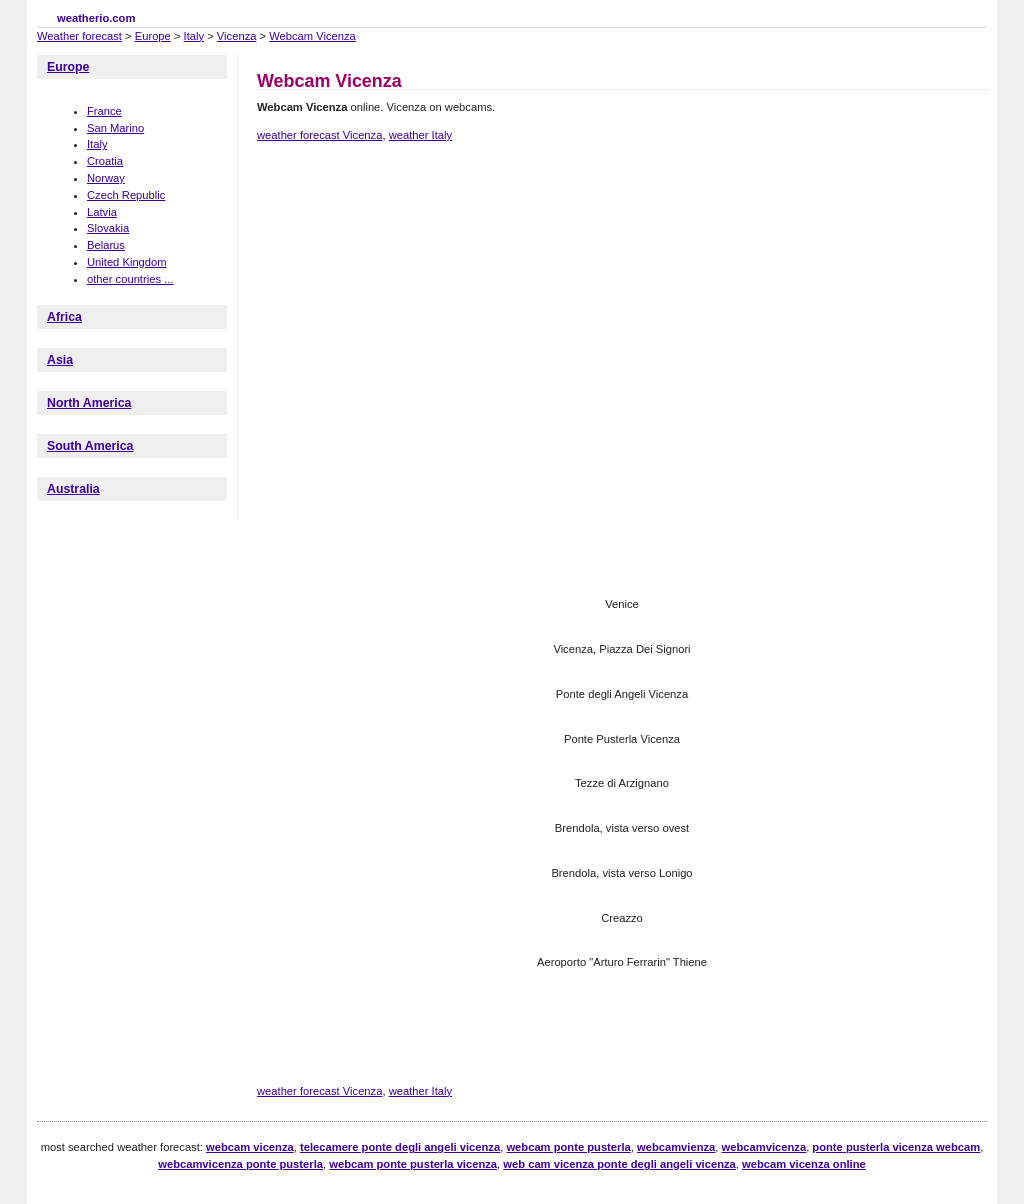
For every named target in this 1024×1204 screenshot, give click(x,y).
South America (90, 446)
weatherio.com (96, 18)
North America (89, 403)
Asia (60, 360)
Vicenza (237, 36)
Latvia (102, 212)
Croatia (105, 161)
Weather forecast (79, 36)
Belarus (106, 245)
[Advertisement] (621, 228)
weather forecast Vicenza (319, 135)
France (104, 111)
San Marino (115, 128)
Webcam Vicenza (312, 36)
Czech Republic (126, 195)
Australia (73, 489)
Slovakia (108, 228)
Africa (64, 317)
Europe (153, 36)
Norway (106, 178)
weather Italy (420, 135)
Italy (194, 36)
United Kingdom (127, 262)
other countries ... (130, 279)
